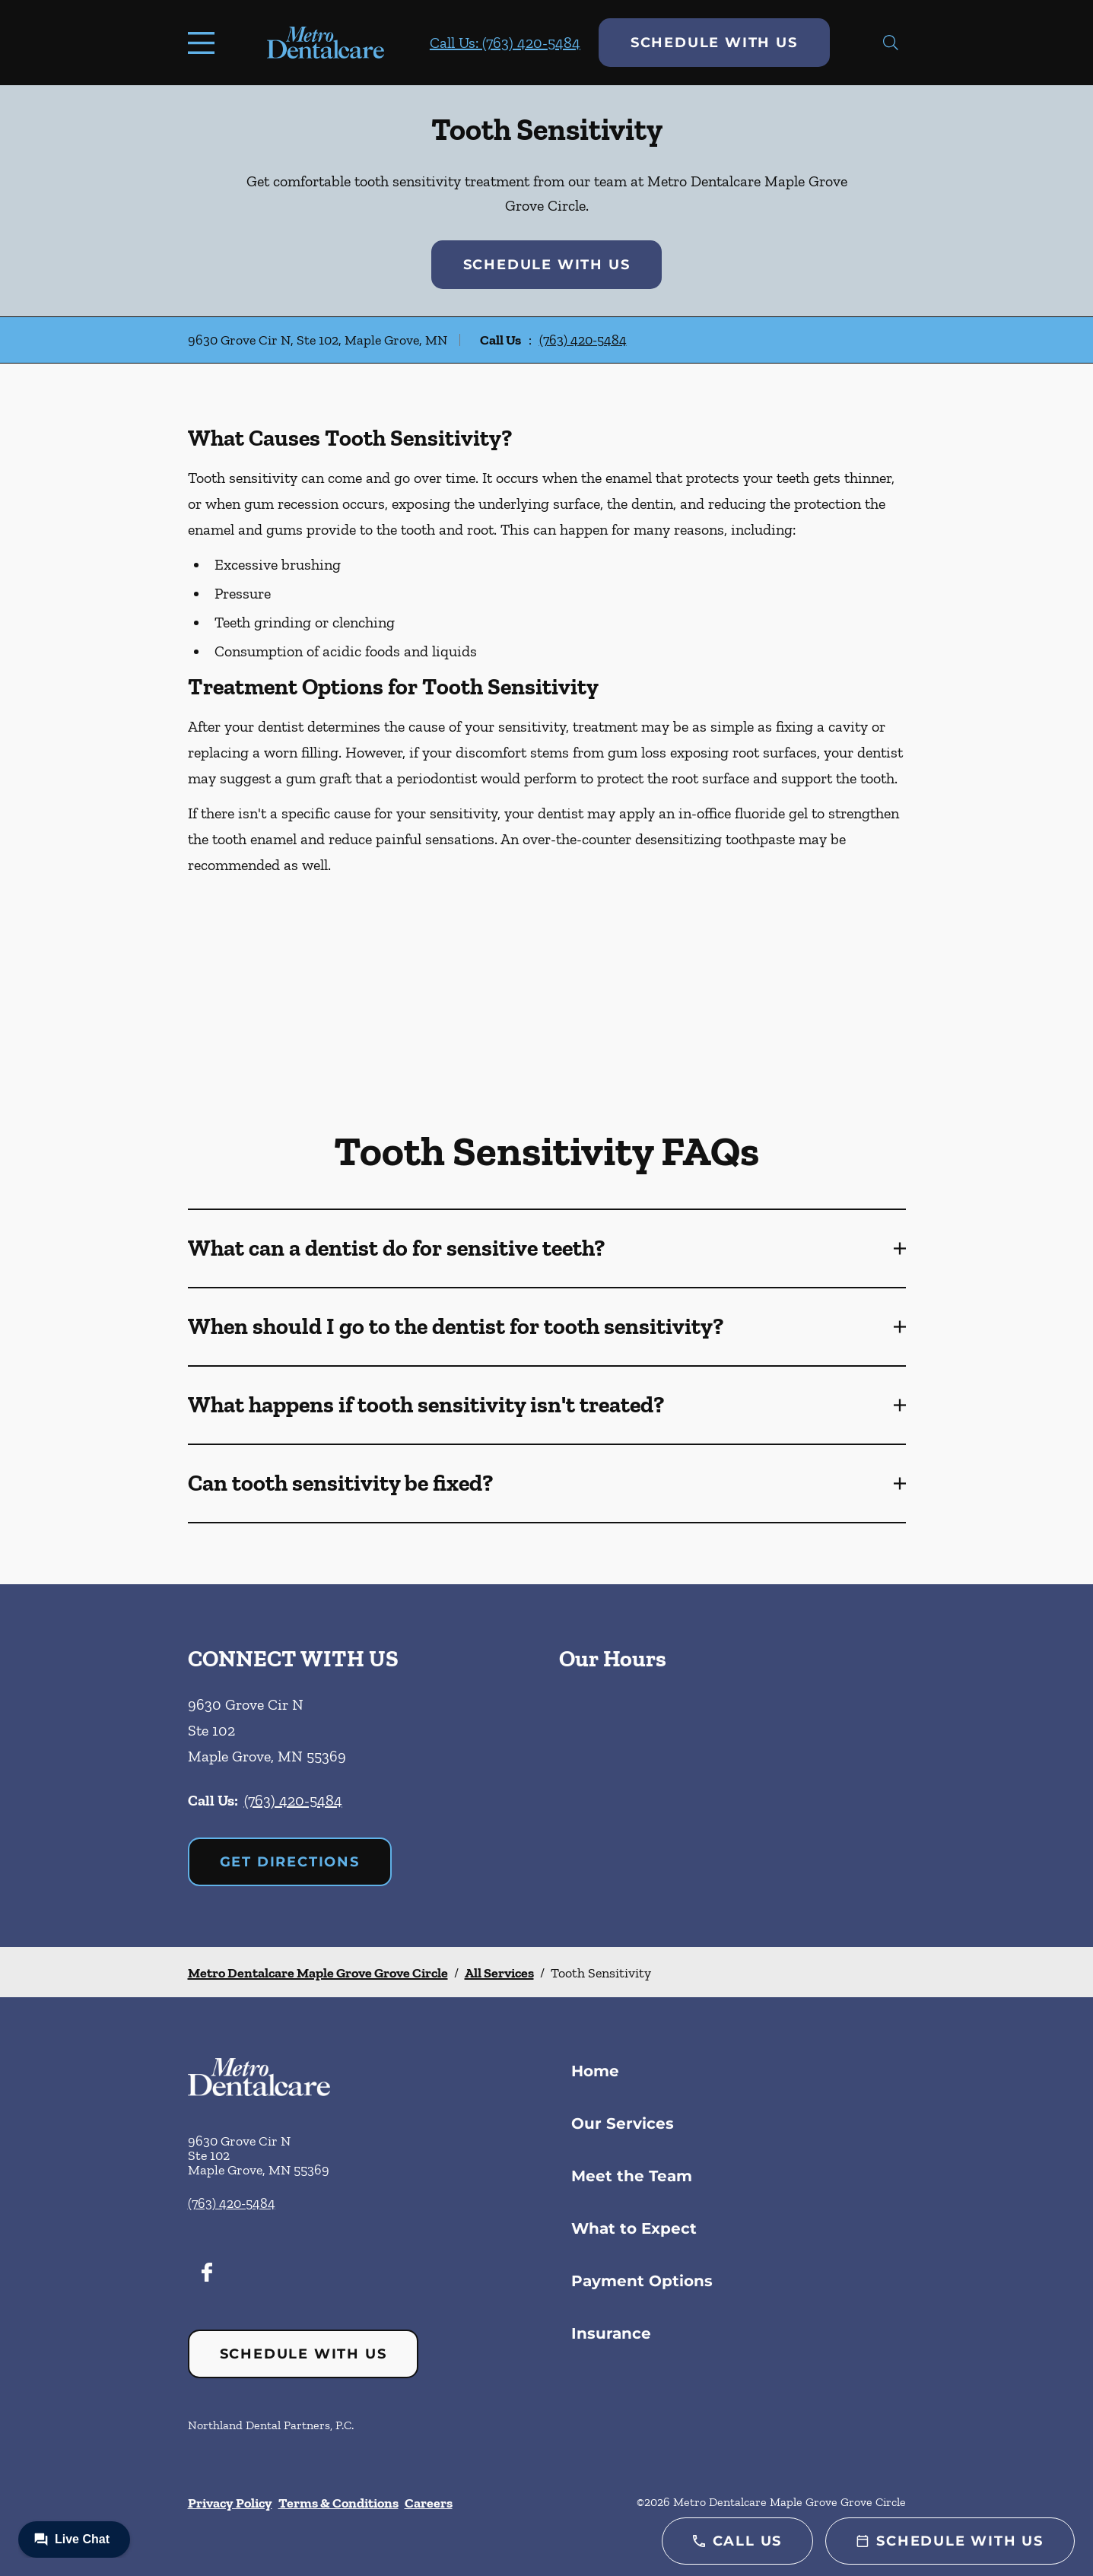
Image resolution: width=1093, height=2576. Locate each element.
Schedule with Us (714, 42)
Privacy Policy (230, 2503)
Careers (429, 2503)
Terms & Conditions (338, 2503)
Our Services (622, 2123)
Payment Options (642, 2281)
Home (595, 2071)
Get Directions (290, 1861)
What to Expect (634, 2228)
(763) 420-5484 (583, 340)
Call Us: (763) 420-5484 (505, 42)
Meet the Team (631, 2176)
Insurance (611, 2333)
